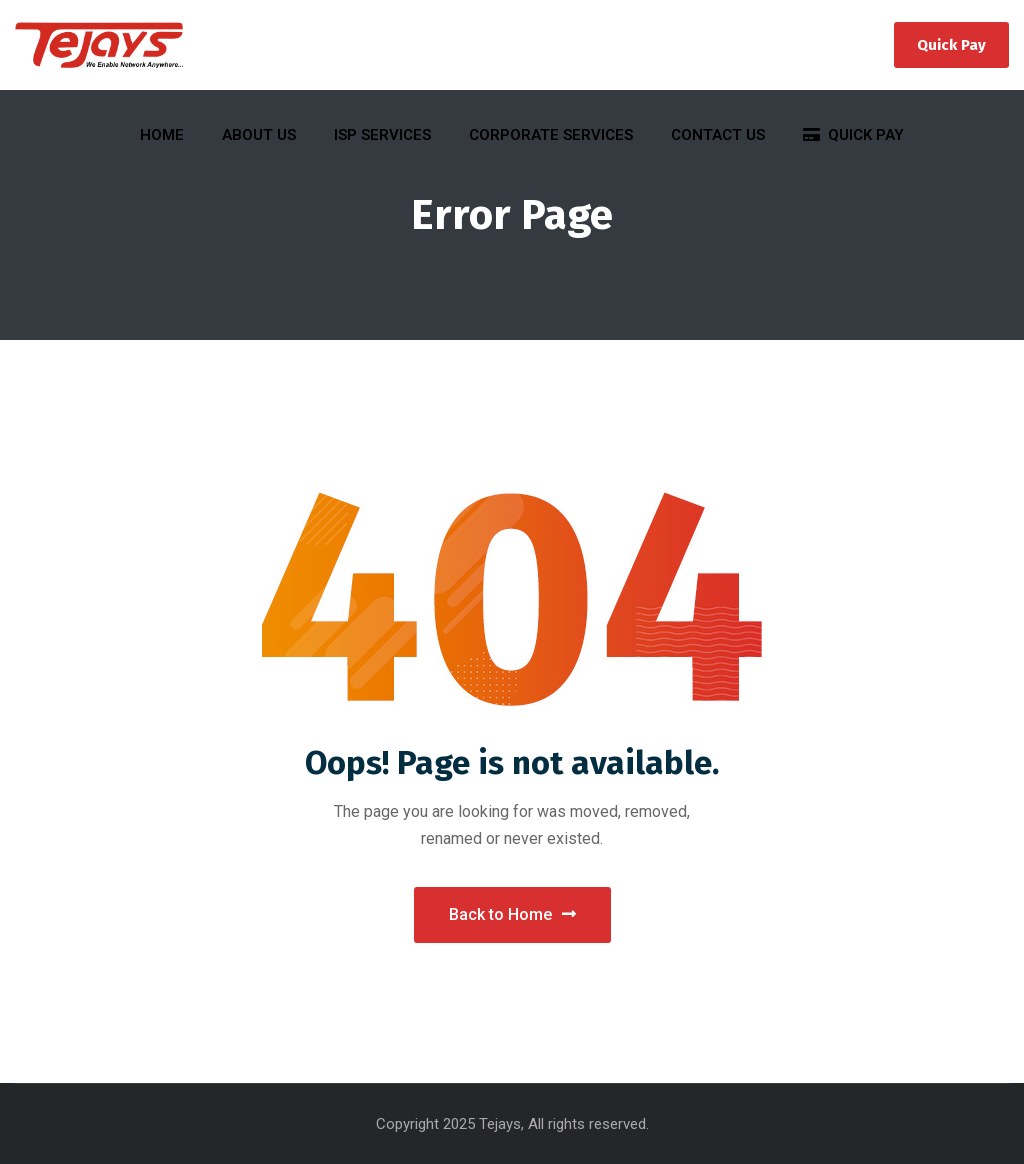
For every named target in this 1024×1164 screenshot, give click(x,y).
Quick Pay (951, 45)
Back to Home (512, 914)
